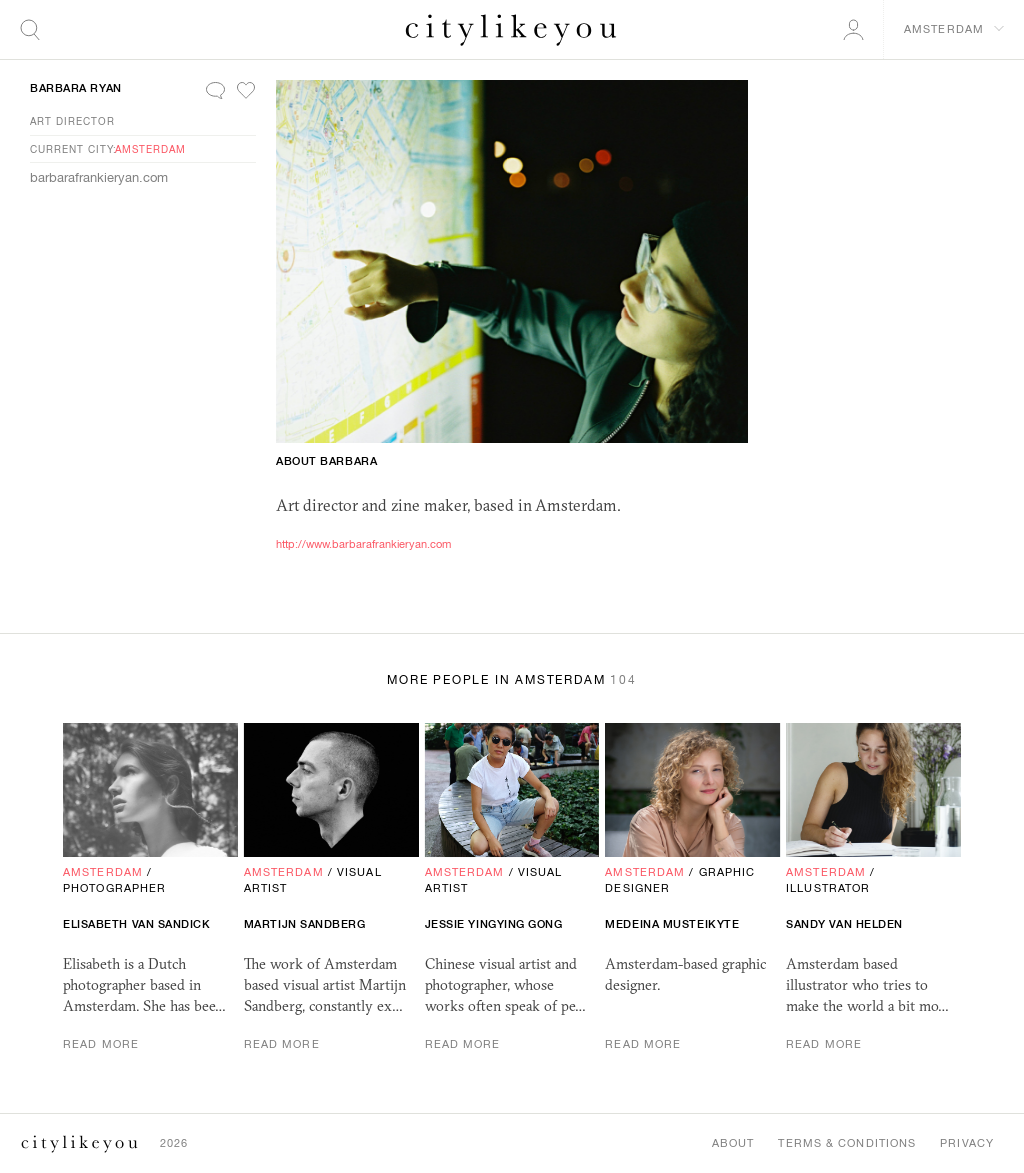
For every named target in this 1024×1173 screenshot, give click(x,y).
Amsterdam (150, 149)
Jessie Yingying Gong (494, 924)
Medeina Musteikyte (672, 924)
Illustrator (828, 888)
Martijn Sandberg (305, 924)
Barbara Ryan (76, 88)
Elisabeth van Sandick (137, 924)
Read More (101, 1044)
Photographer (114, 888)
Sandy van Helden (844, 924)
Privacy (967, 1143)
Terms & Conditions (847, 1143)
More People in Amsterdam (511, 680)
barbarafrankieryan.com (99, 177)
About (733, 1143)
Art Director (72, 121)
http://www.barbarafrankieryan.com (363, 544)
